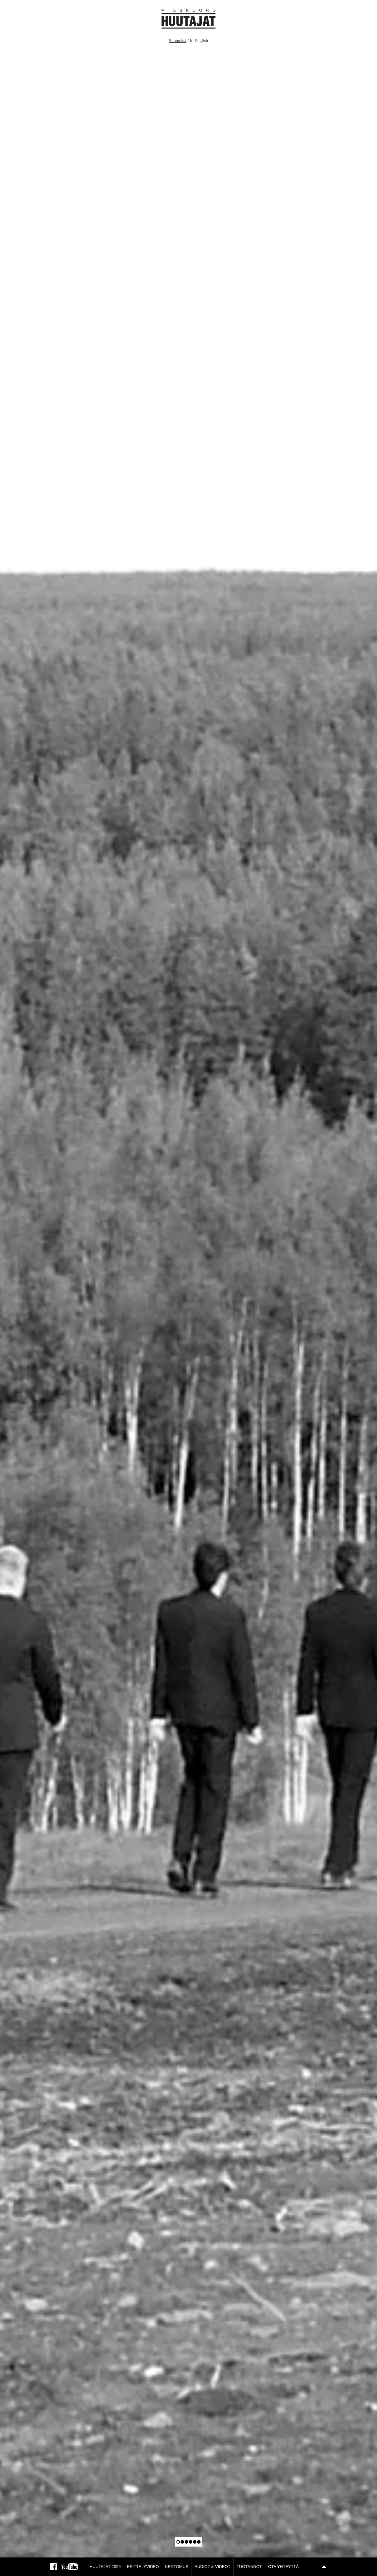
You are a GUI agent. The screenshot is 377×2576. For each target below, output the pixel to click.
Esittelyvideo (143, 2566)
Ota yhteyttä (283, 2566)
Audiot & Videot (212, 2566)
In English (199, 40)
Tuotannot (249, 2566)
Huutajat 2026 (105, 2566)
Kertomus (176, 2566)
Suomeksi (177, 40)
